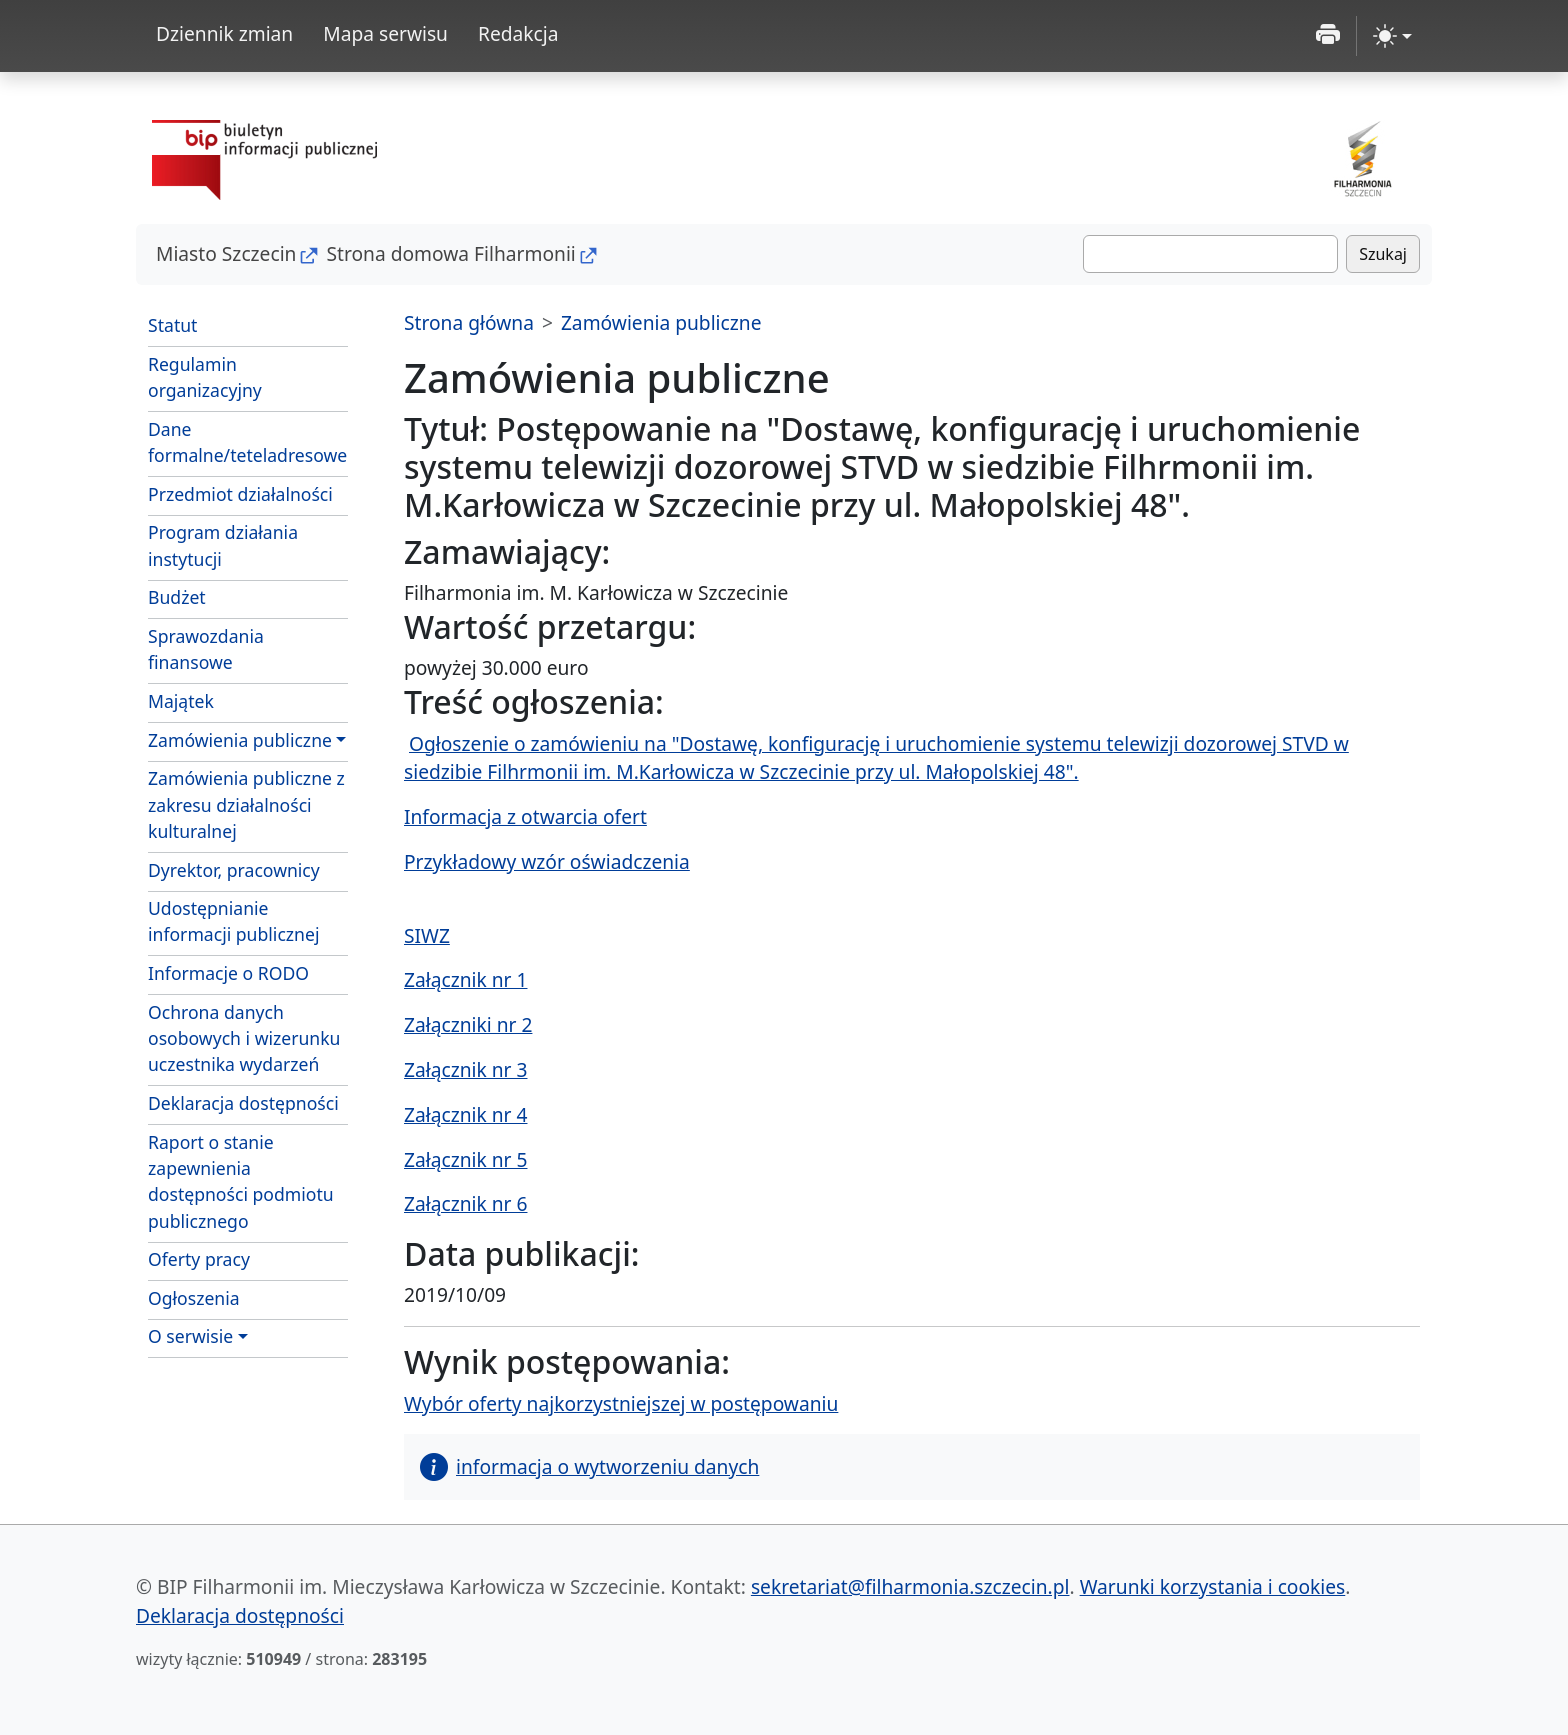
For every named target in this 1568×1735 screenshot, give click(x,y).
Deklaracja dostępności (243, 1103)
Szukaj (1383, 254)
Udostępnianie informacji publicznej (233, 921)
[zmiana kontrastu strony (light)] (1392, 36)
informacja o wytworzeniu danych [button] (589, 1466)
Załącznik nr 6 (465, 1203)
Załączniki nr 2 (468, 1024)
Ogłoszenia (194, 1298)
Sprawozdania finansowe (206, 649)
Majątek (181, 701)
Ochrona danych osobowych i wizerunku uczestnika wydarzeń (244, 1038)
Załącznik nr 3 (465, 1069)
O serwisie (190, 1336)
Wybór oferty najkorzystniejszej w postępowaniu (621, 1403)
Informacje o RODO (228, 973)
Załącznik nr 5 (465, 1159)
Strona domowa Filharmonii (450, 253)
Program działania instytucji (223, 545)
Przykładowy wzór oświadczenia (547, 861)
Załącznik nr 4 (465, 1114)
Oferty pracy (199, 1259)
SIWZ (427, 935)
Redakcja (518, 33)
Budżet (177, 597)
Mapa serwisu (385, 33)
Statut (172, 325)
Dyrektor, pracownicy (234, 870)
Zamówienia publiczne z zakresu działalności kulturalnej (246, 804)
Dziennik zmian (224, 33)
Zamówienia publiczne (240, 740)
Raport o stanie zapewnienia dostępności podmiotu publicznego (241, 1181)
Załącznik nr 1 (465, 979)
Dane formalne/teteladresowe (247, 442)
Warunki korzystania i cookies (1213, 1586)
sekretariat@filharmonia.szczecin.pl (910, 1586)
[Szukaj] (1210, 254)
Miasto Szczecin (226, 253)
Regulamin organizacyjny (205, 377)
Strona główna (469, 322)
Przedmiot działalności (240, 494)
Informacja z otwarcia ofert (525, 816)
